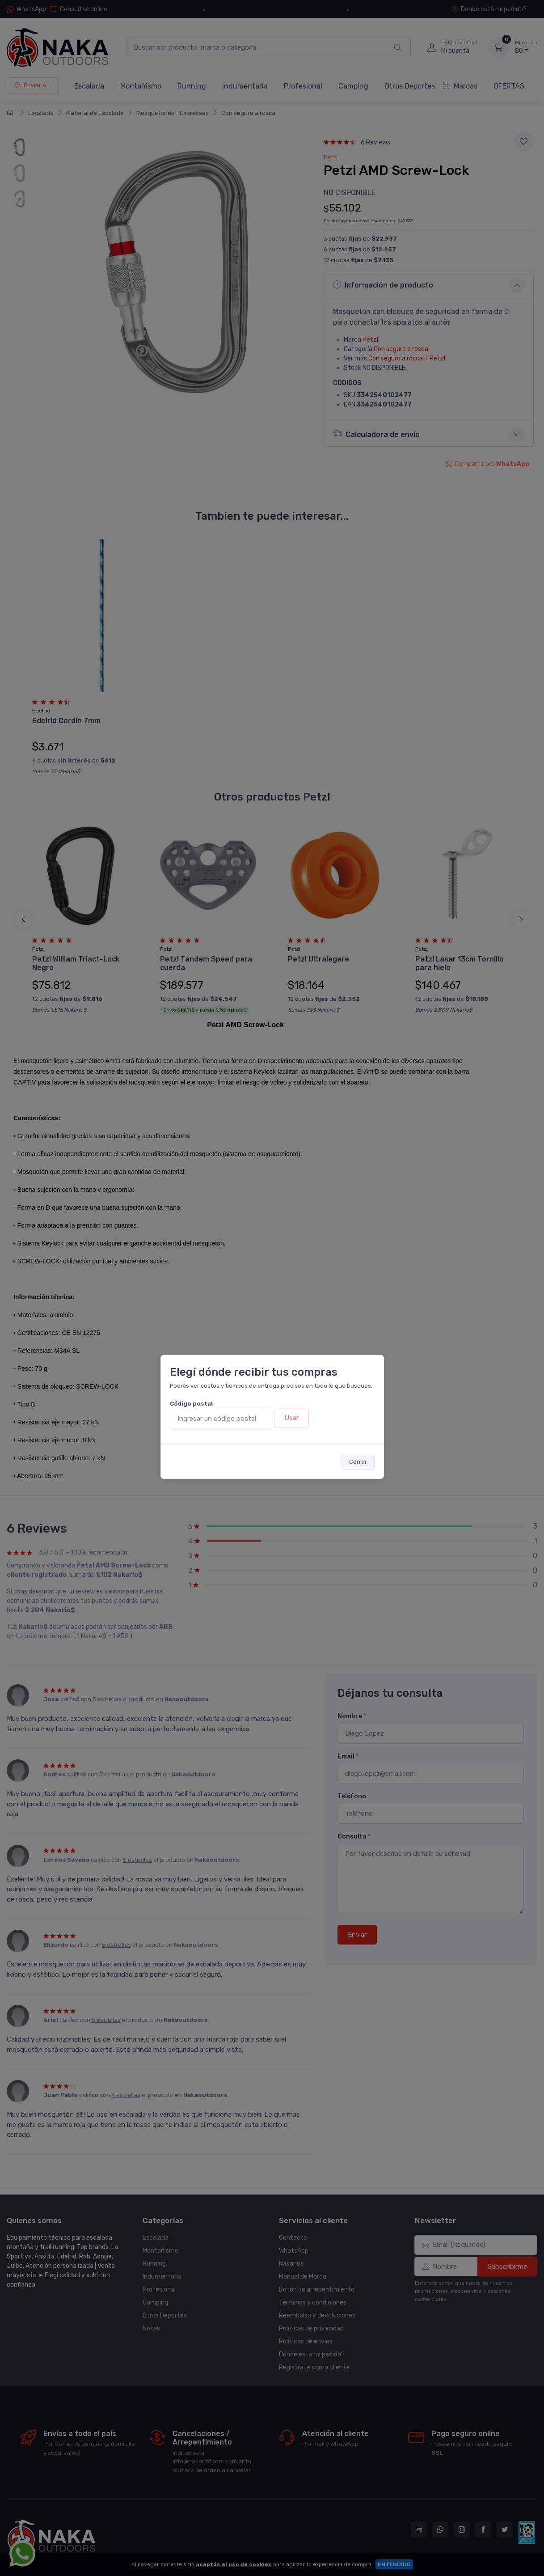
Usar (291, 1418)
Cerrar (358, 1461)
